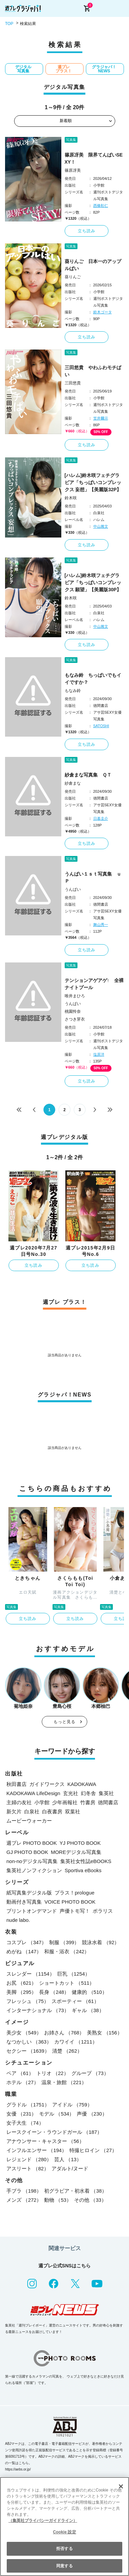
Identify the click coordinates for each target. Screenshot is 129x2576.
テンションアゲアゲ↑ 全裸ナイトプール (94, 984)
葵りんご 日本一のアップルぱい (93, 265)
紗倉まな (73, 783)
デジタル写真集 (23, 69)
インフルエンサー (36, 2150)
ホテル (22, 2082)
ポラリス (103, 1911)
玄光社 (70, 1793)
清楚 (67, 2051)
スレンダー (30, 1974)
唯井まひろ (75, 996)
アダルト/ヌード (70, 2168)
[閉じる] (121, 2486)
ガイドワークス (47, 1784)
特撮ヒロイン (93, 2150)
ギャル (88, 2010)
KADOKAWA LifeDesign (33, 1793)
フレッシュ (27, 2001)
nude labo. (18, 1920)
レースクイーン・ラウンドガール (54, 2132)
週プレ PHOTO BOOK (31, 1843)
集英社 (106, 1793)
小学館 (42, 1802)
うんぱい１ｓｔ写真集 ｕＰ (93, 877)
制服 (64, 1942)
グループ (90, 2073)
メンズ (23, 2200)
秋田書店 (16, 1784)
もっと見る (65, 1721)
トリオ (52, 2073)
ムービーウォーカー (29, 1820)
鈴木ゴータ (102, 312)
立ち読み (87, 231)
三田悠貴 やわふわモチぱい (93, 371)
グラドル (28, 2104)
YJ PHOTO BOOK (80, 1843)
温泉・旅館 (64, 2082)
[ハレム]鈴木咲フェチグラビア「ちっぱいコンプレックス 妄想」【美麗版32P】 (93, 482)
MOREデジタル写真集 (76, 1852)
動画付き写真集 (24, 1902)
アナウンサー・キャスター (45, 2141)
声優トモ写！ (75, 1911)
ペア (20, 2073)
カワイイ (75, 2042)
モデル (56, 2114)
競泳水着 (100, 1942)
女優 (21, 2114)
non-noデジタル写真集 (32, 1861)
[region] (64, 2526)
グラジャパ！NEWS (104, 69)
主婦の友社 (19, 1802)
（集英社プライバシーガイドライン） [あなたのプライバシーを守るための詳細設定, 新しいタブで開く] (42, 2520)
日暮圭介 (100, 818)
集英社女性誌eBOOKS (85, 1861)
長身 (54, 1992)
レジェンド (29, 2159)
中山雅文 (100, 526)
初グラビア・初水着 (75, 2191)
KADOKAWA (81, 1784)
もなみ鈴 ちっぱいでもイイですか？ (93, 678)
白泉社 (31, 1811)
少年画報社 (64, 1802)
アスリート (27, 2168)
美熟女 (104, 2032)
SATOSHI (101, 726)
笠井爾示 (100, 418)
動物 (57, 2200)
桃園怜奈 (73, 1011)
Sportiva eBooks (83, 1870)
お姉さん (64, 2032)
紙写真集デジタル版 (29, 1892)
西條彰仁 (100, 206)
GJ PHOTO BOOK (27, 1852)
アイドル (72, 2104)
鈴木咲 (71, 498)
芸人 (68, 2159)
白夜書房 (52, 1811)
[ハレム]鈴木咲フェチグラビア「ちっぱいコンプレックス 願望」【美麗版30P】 (93, 582)
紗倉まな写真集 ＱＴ (88, 775)
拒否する (64, 2548)
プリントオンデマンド (31, 1911)
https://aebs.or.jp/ (18, 2469)
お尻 (21, 1983)
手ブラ (23, 2191)
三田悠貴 (73, 383)
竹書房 (87, 1802)
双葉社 (72, 1811)
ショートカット (66, 1983)
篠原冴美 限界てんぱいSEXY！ (94, 158)
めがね (23, 1951)
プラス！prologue (74, 1892)
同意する (64, 2565)
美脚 (21, 1992)
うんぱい (73, 889)
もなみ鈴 (73, 690)
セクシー (28, 2051)
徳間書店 (108, 1802)
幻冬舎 (88, 1793)
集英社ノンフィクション (34, 1870)
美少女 (23, 2032)
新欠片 (14, 1811)
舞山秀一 (100, 925)
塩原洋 (98, 1054)
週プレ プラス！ (64, 69)
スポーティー (75, 2001)
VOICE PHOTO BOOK (69, 1902)
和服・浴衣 (66, 1951)
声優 (92, 2114)
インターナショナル (37, 2010)
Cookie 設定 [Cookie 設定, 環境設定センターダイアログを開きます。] (64, 2532)
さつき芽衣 (75, 1019)
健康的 (89, 1992)
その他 (90, 2200)
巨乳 (73, 1974)
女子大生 (25, 2123)
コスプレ (26, 1942)
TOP (9, 23)
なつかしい (29, 2042)
